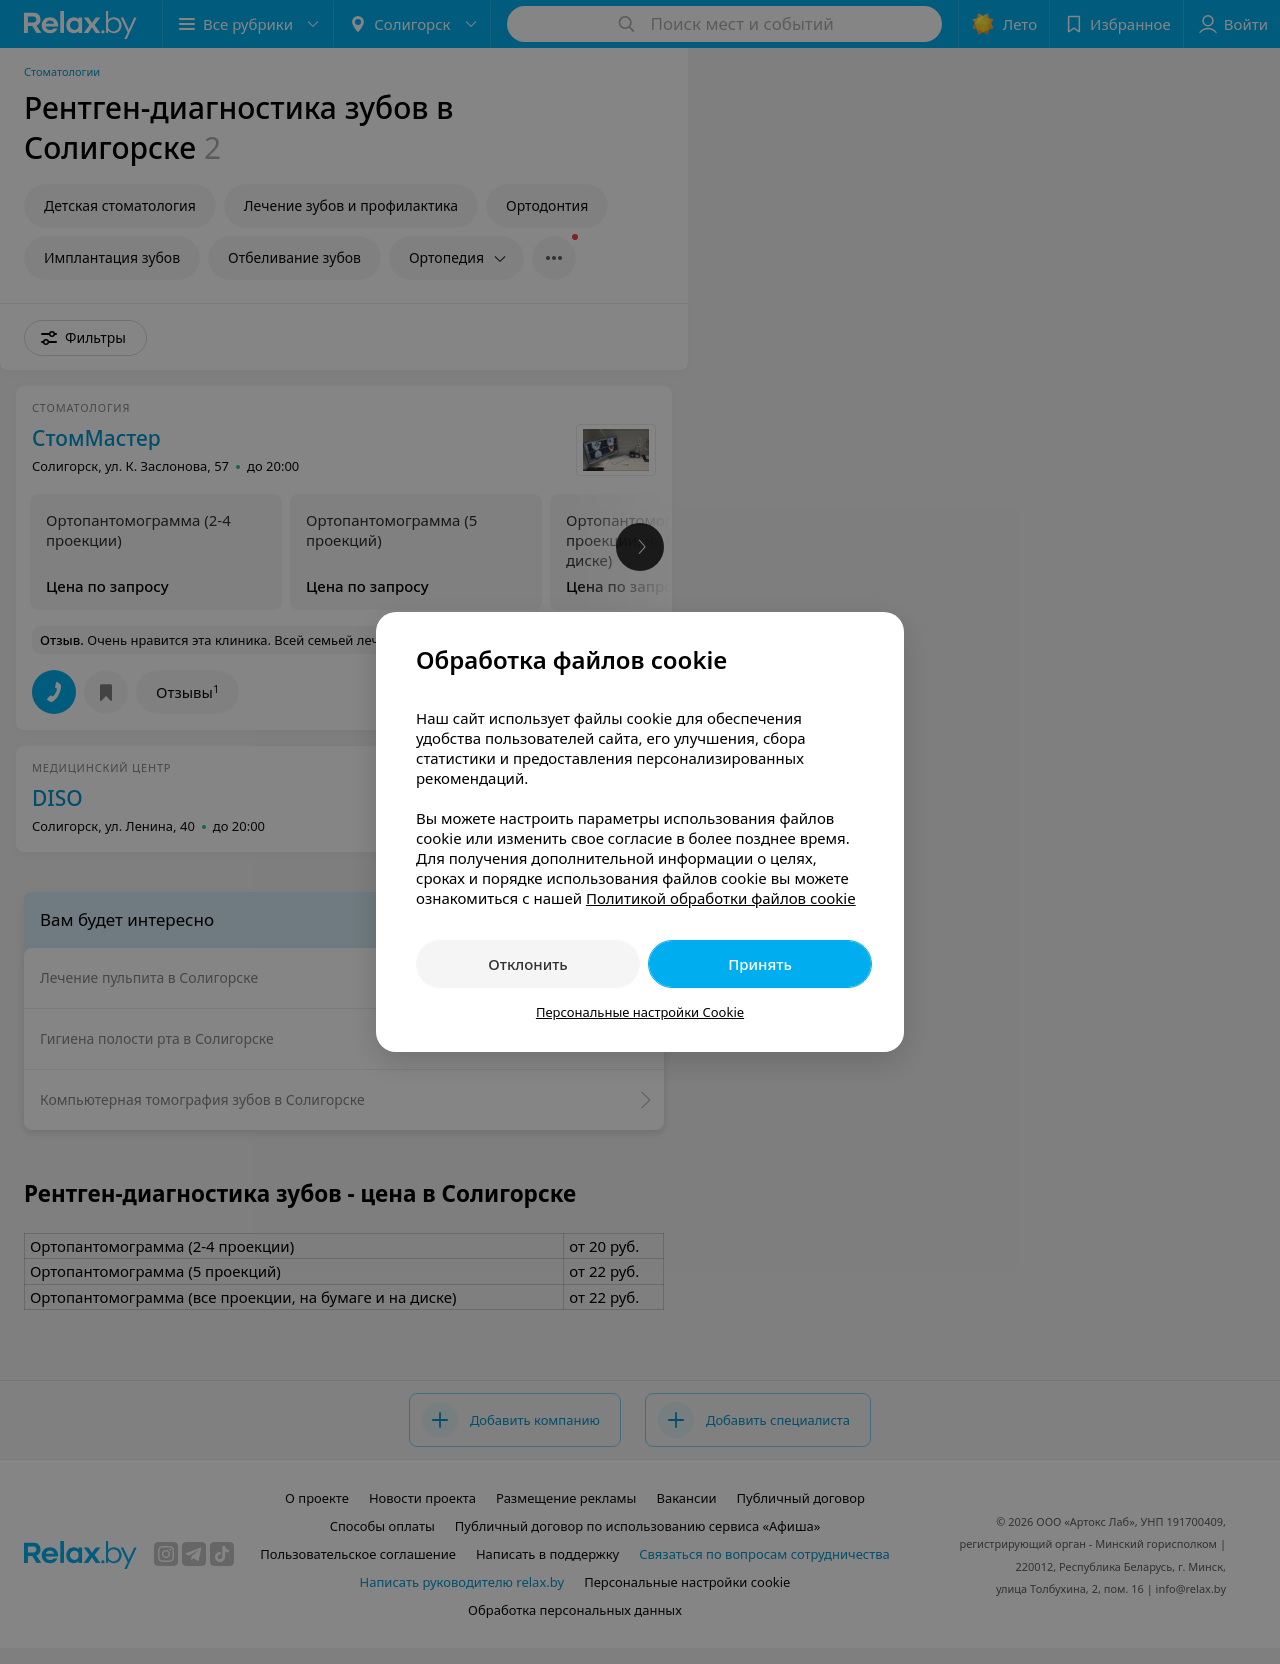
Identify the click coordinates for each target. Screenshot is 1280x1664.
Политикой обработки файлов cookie (721, 898)
